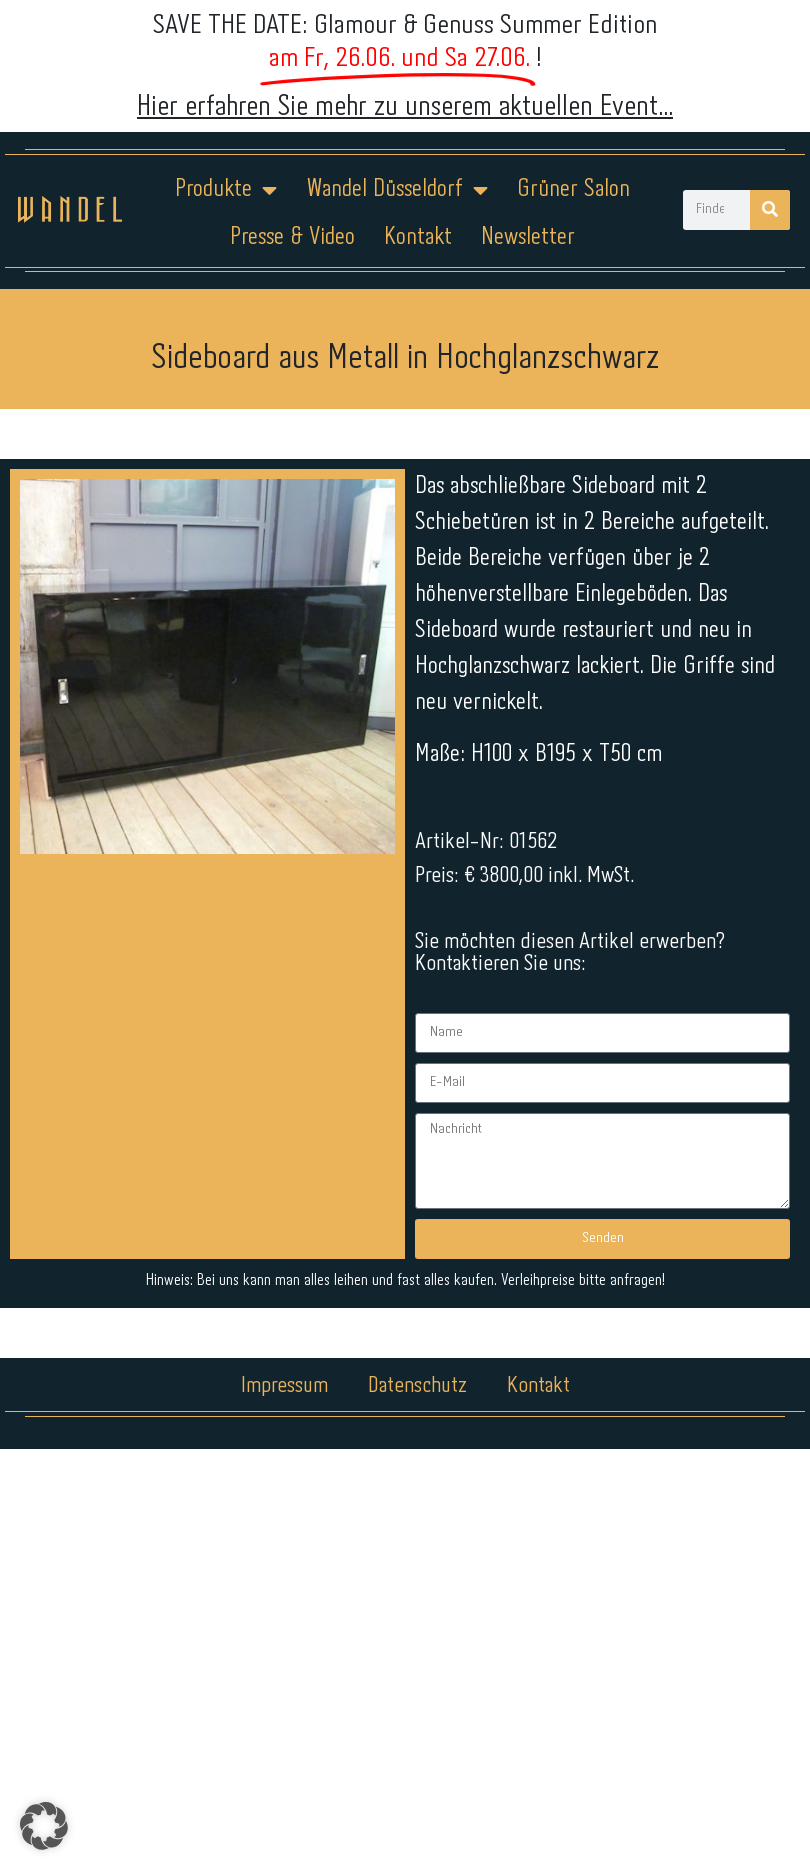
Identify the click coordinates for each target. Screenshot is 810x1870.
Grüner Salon (573, 189)
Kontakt (418, 237)
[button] (44, 1826)
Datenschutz (417, 1334)
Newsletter (528, 237)
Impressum (284, 1334)
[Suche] (770, 210)
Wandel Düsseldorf (397, 190)
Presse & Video (292, 237)
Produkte (226, 190)
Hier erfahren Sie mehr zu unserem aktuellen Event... (405, 107)
